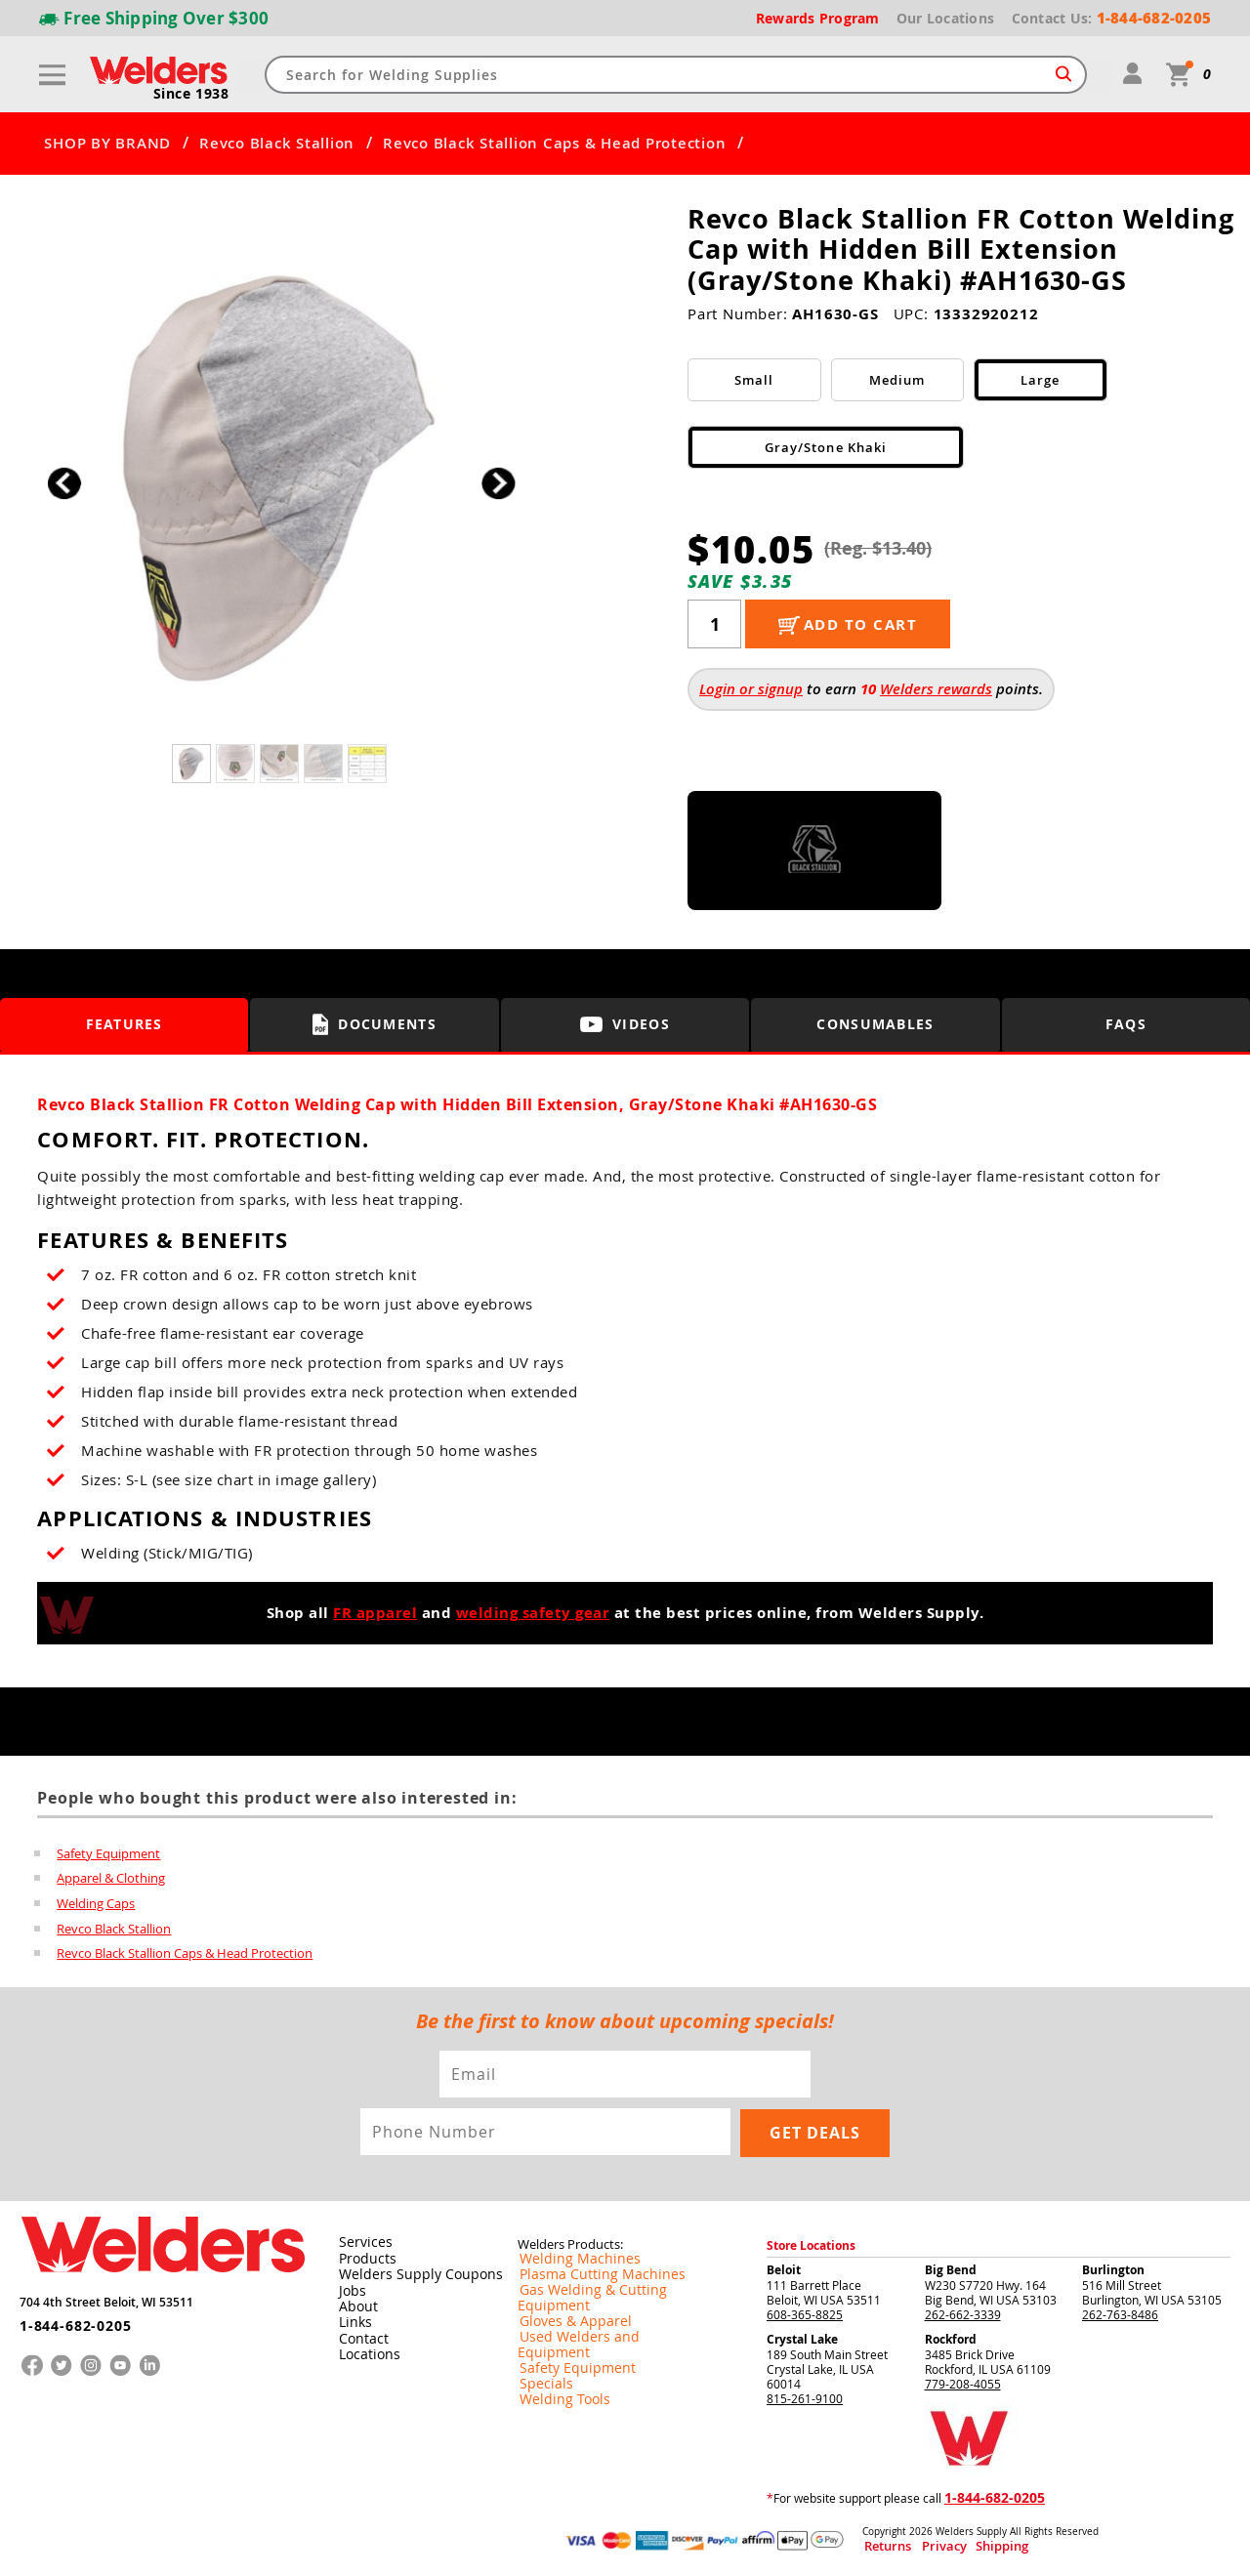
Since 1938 (192, 94)
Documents (374, 1024)
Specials (540, 2352)
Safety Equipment (108, 1853)
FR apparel (375, 1612)
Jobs (349, 2289)
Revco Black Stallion (276, 143)
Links (352, 2320)
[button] (498, 483)
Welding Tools (555, 2368)
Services (360, 2242)
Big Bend (951, 2269)
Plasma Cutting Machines (586, 2274)
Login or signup (751, 689)
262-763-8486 (1120, 2313)
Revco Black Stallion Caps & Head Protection (554, 143)
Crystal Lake (802, 2338)
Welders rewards (936, 689)
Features (124, 1025)
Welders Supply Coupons (409, 2273)
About (355, 2304)
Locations (365, 2351)
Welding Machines (567, 2258)
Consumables (875, 1025)
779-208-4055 (963, 2382)
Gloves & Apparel (565, 2305)
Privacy (923, 2545)
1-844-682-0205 (68, 2317)
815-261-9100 (805, 2397)
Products (363, 2257)
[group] (280, 478)
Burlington (1113, 2269)
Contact (360, 2336)
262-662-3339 (963, 2313)
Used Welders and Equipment (598, 2321)
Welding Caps (96, 1904)
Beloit (784, 2269)
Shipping (963, 2545)
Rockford (951, 2338)
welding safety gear (533, 1612)
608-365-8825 (805, 2313)
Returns (880, 2545)
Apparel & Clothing (111, 1879)
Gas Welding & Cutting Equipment (609, 2290)
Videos (625, 1025)
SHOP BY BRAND (107, 143)
